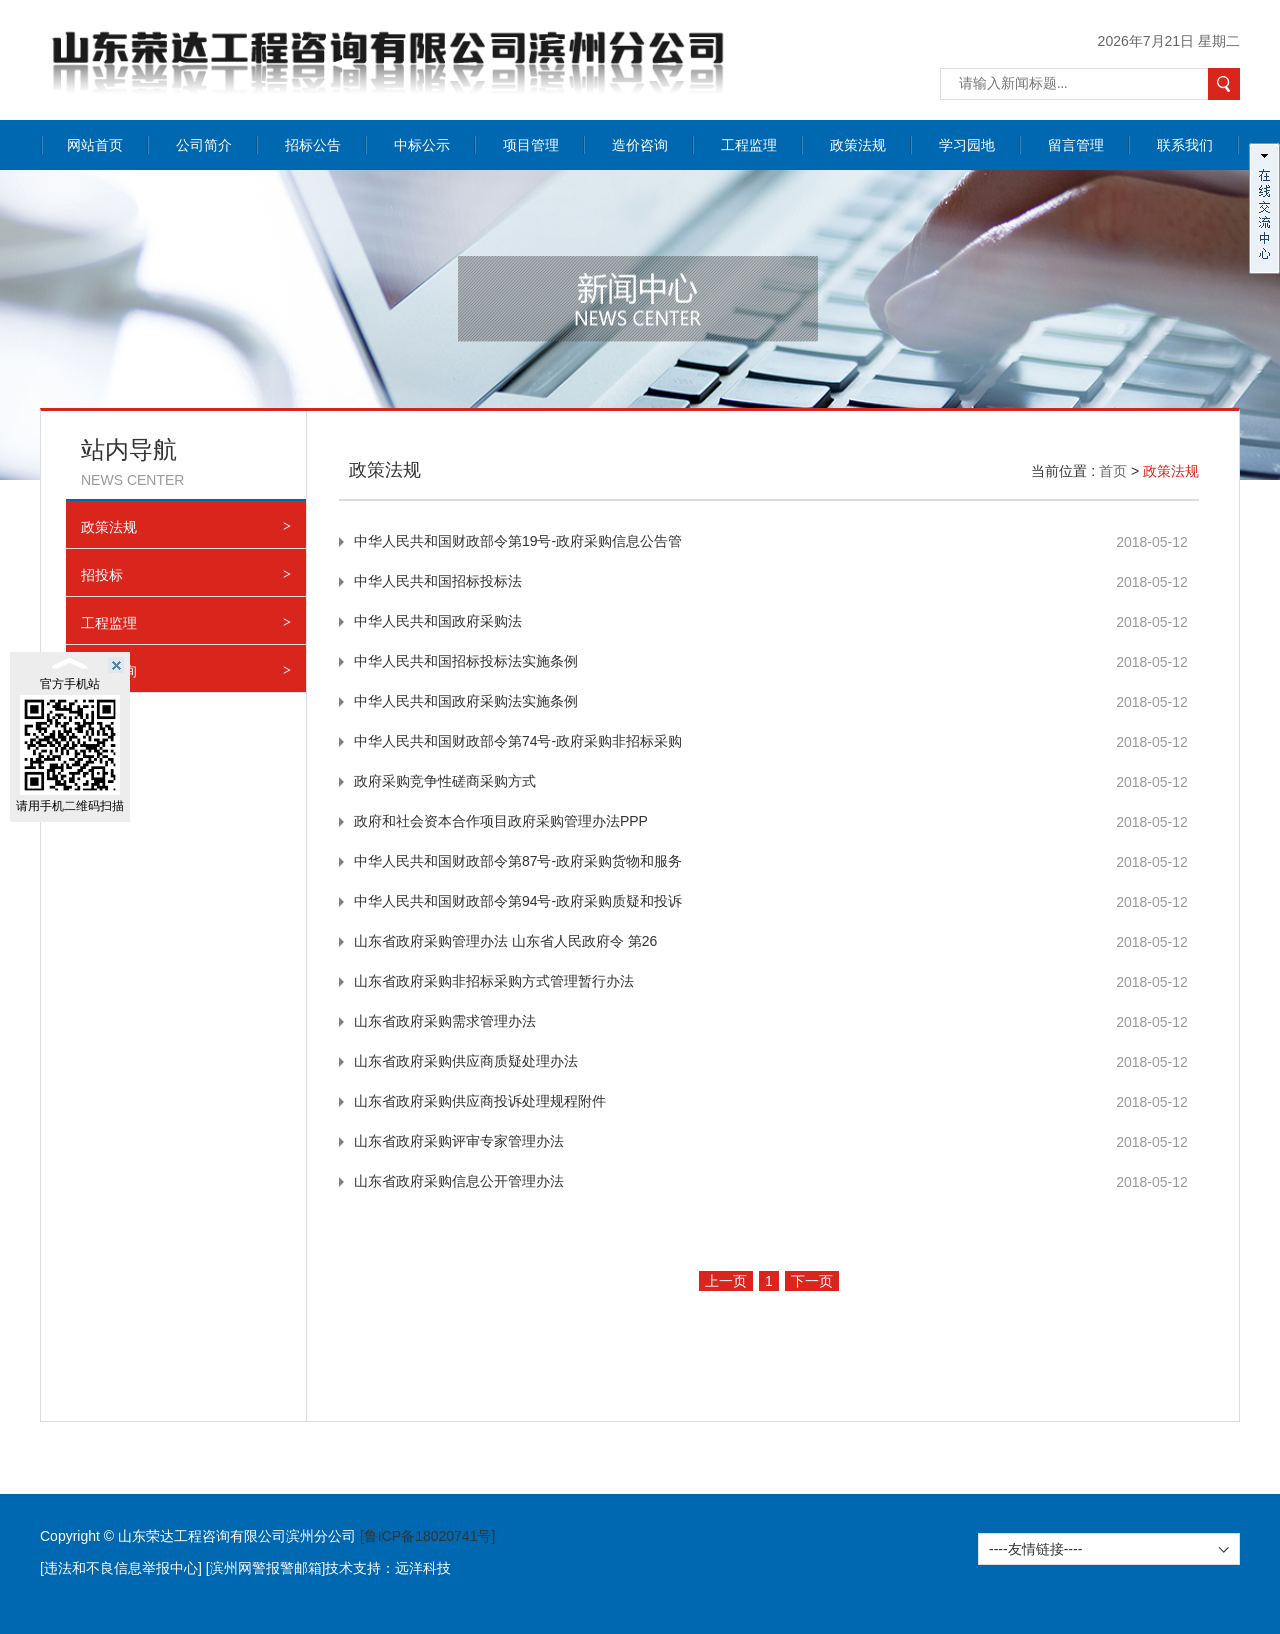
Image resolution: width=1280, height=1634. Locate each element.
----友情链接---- (1035, 1549)
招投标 (186, 575)
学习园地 (967, 145)
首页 (1113, 471)
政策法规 (858, 145)
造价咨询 (640, 145)
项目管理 (531, 145)
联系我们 (1185, 145)
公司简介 (204, 145)
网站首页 (95, 145)
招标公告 (313, 145)
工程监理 (749, 145)
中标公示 (422, 145)
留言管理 (1076, 145)
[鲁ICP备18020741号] (427, 1536)
